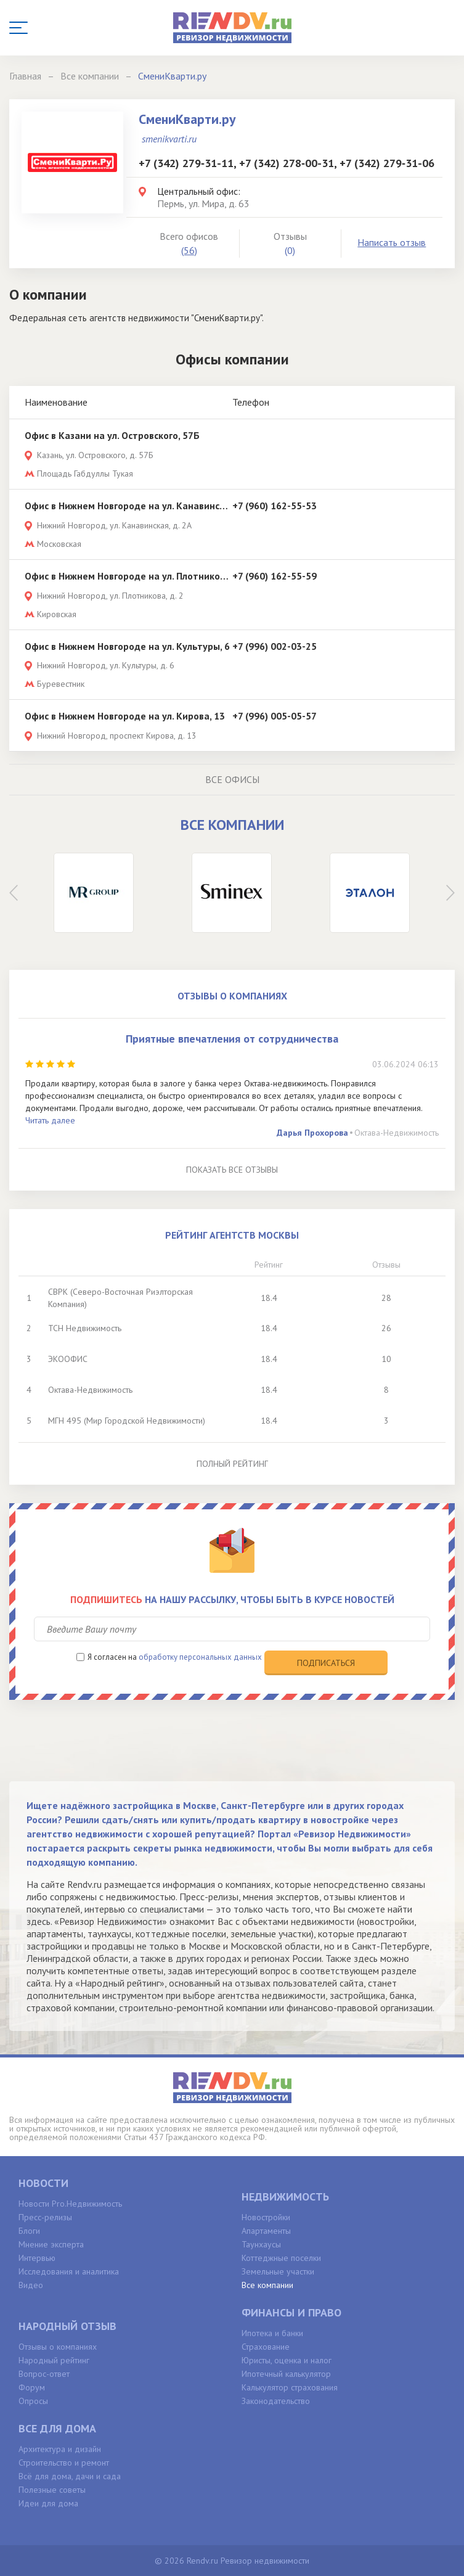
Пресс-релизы (45, 2217)
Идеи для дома (48, 2503)
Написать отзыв (391, 242)
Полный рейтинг (232, 1463)
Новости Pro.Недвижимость (70, 2203)
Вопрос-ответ (44, 2373)
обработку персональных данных (200, 1657)
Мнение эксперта (51, 2244)
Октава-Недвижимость (396, 1132)
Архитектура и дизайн (59, 2449)
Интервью (36, 2257)
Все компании (267, 2285)
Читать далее (50, 1120)
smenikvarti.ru (169, 139)
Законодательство (276, 2400)
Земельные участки (278, 2271)
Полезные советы (52, 2489)
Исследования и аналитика (68, 2271)
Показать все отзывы (232, 1169)
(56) (189, 250)
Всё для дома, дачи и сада (69, 2476)
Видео (30, 2285)
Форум (31, 2387)
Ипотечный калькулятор (286, 2373)
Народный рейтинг (53, 2360)
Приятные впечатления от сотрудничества (232, 1039)
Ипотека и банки (272, 2333)
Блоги (29, 2230)
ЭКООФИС (68, 1358)
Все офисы (232, 779)
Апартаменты (266, 2230)
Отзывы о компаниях (57, 2346)
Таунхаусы (261, 2244)
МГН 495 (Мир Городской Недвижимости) (126, 1420)
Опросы (33, 2400)
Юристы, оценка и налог (287, 2360)
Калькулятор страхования (290, 2387)
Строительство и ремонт (63, 2462)
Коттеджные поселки (281, 2257)
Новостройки (266, 2217)
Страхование (266, 2346)
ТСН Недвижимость (84, 1328)
